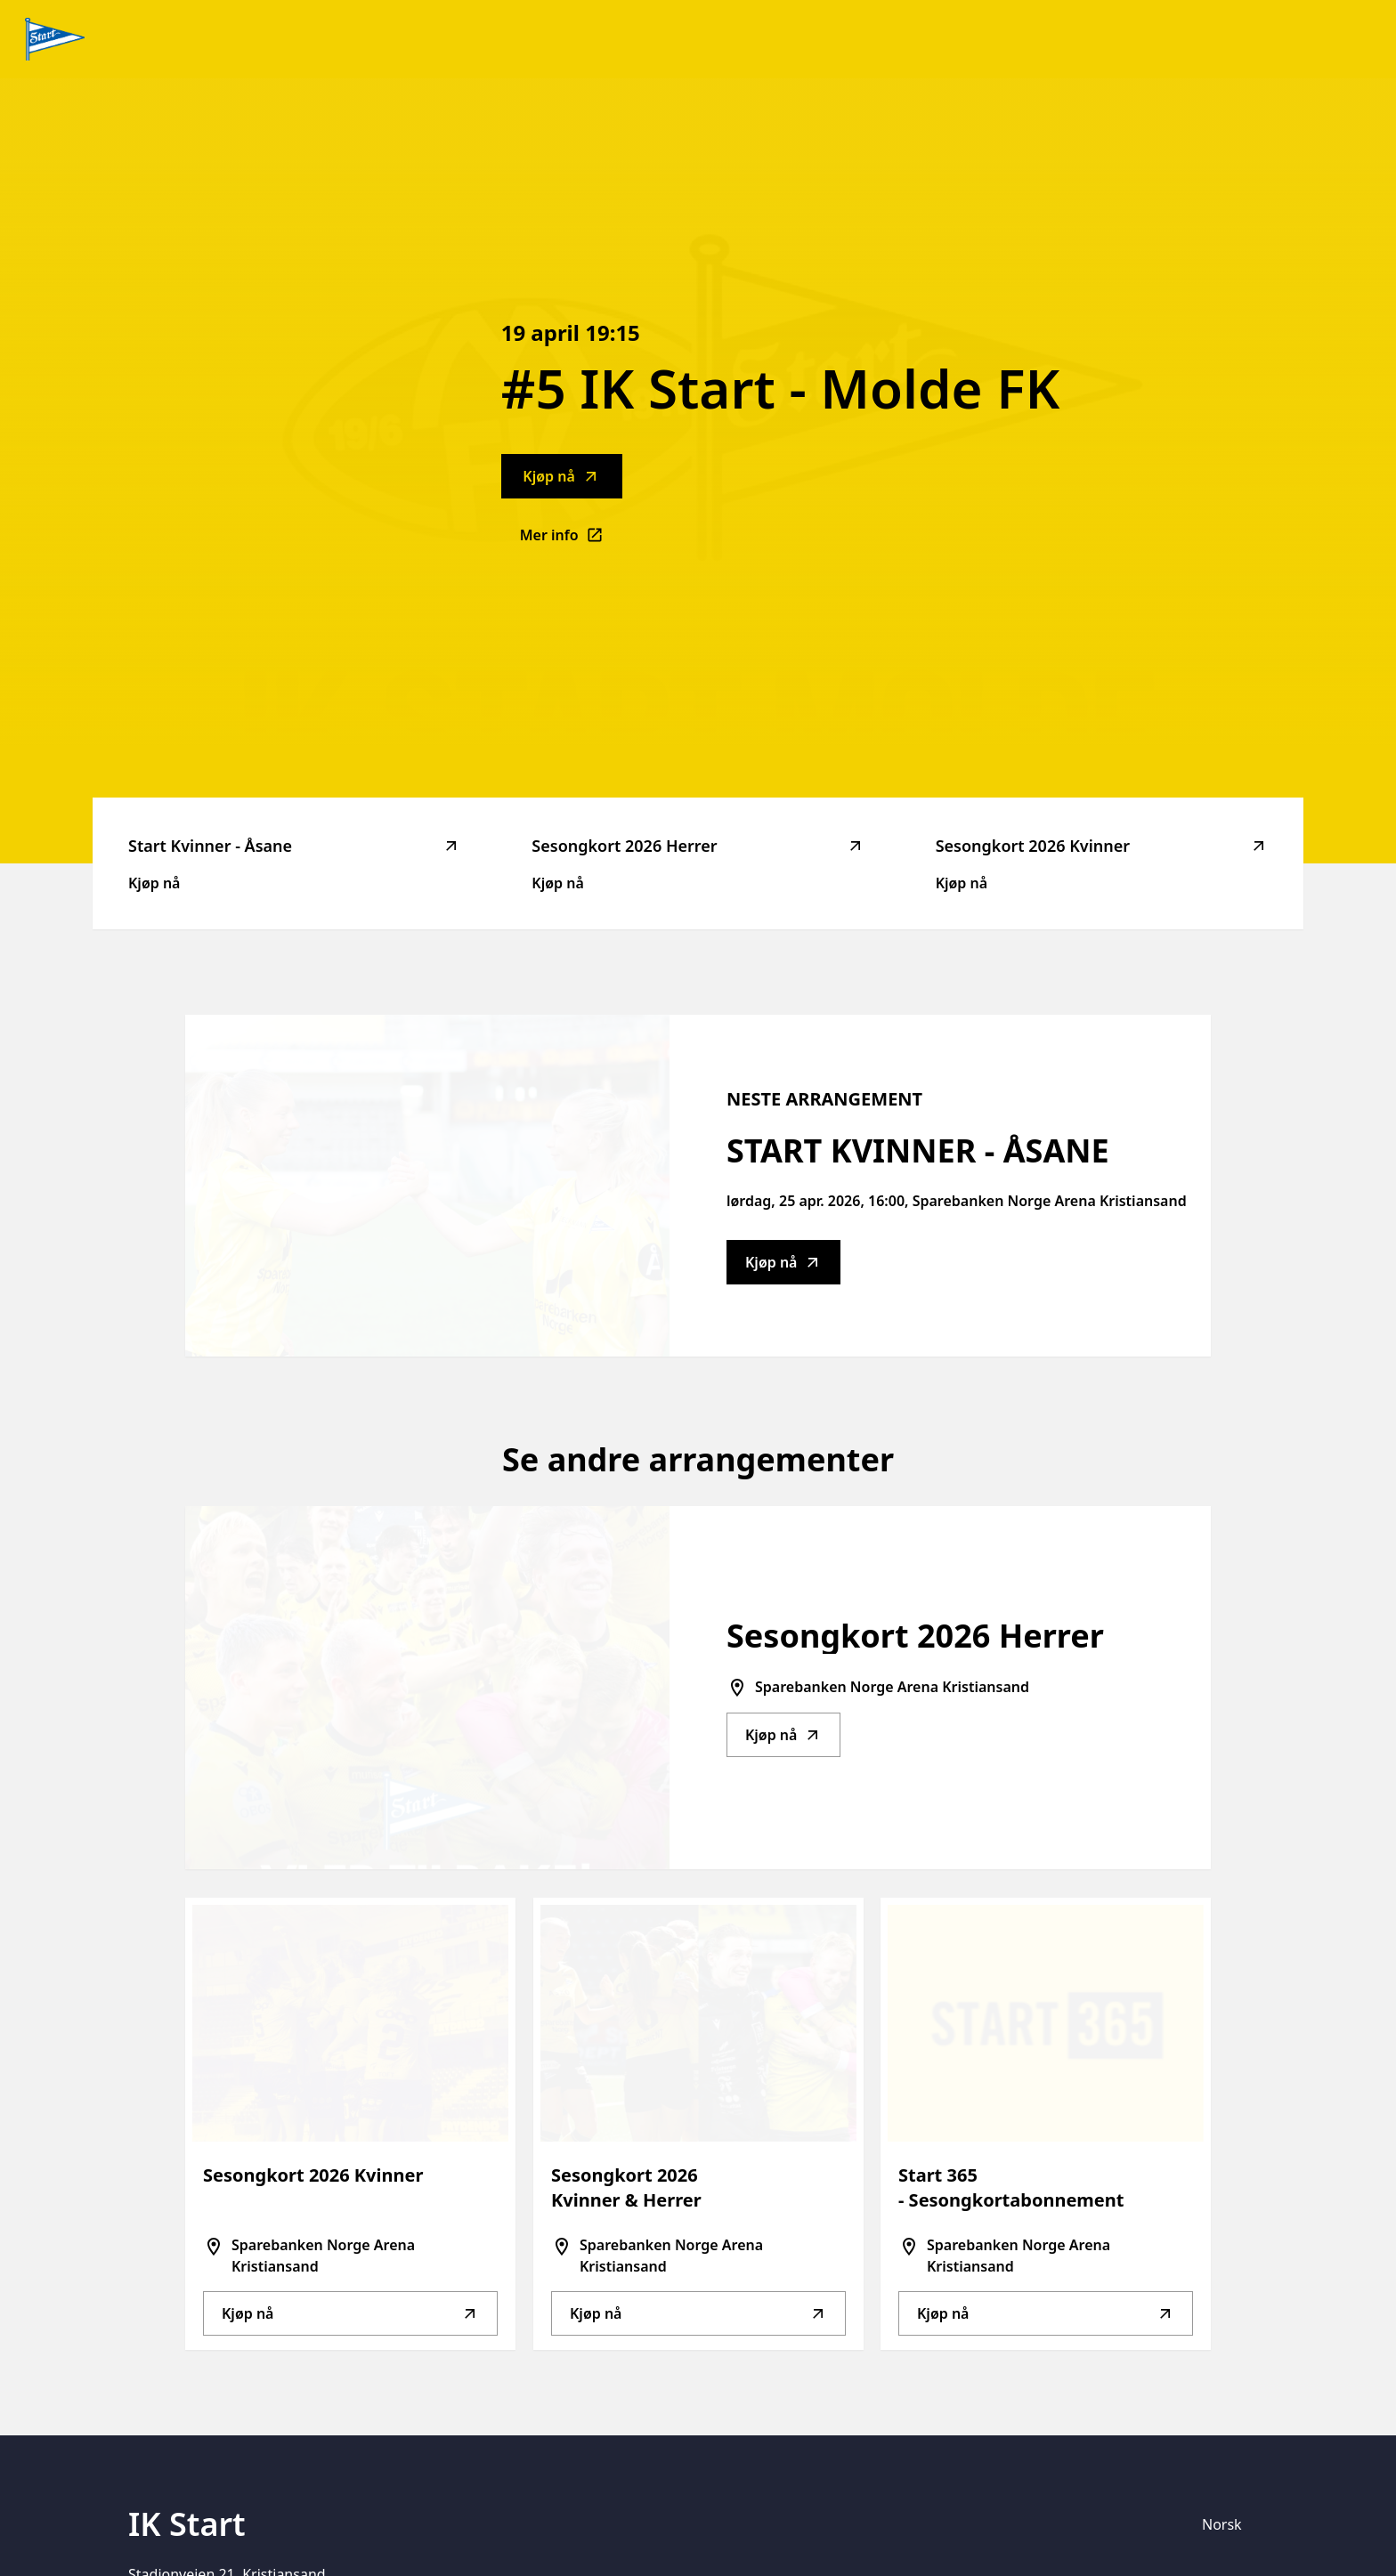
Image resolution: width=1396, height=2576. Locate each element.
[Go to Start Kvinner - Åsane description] (427, 1186)
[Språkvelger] (1229, 2524)
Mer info (571, 540)
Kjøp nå (561, 476)
